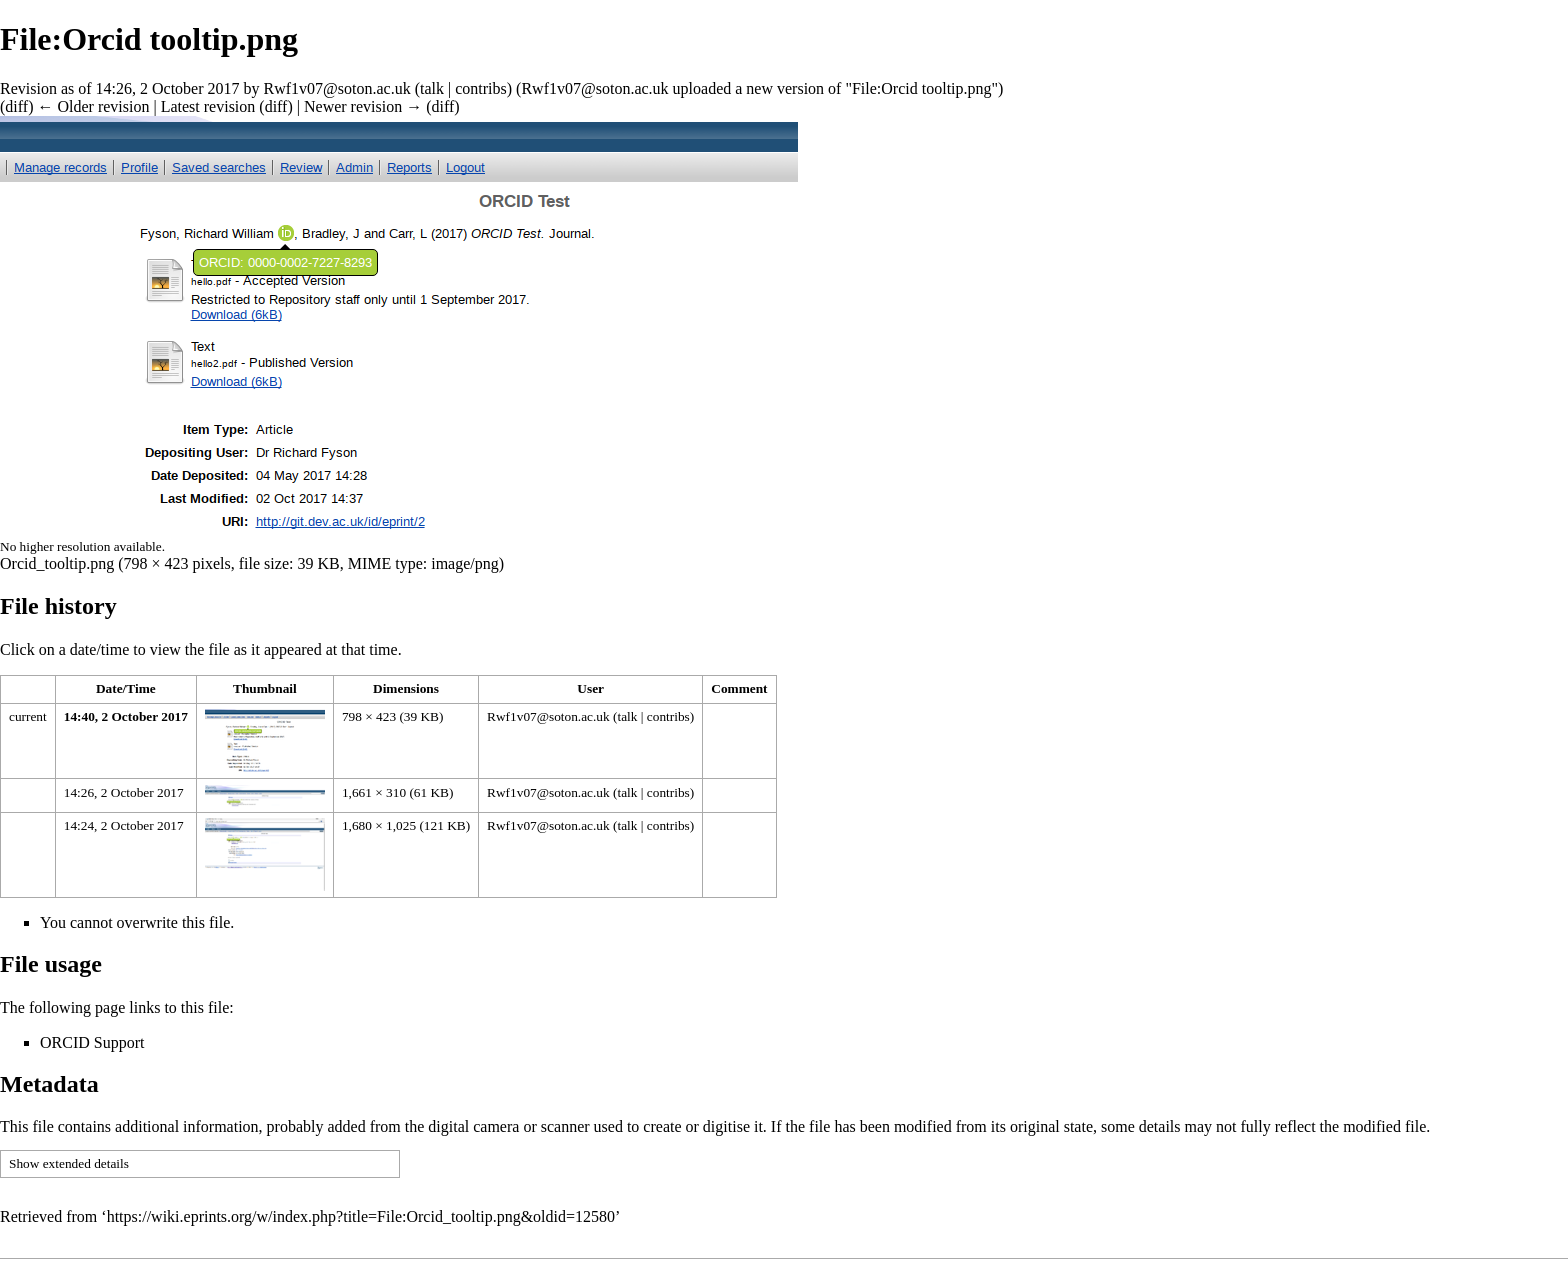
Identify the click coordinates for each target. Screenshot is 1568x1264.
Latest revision (208, 106)
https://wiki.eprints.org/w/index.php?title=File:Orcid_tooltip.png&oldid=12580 (361, 1216)
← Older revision (93, 106)
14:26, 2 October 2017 (124, 792)
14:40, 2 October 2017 (126, 716)
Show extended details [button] (69, 1163)
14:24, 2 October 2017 (124, 825)
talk (432, 88)
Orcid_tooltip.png (57, 563)
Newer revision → (363, 106)
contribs (481, 88)
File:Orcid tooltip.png (922, 88)
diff (16, 106)
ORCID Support (92, 1042)
